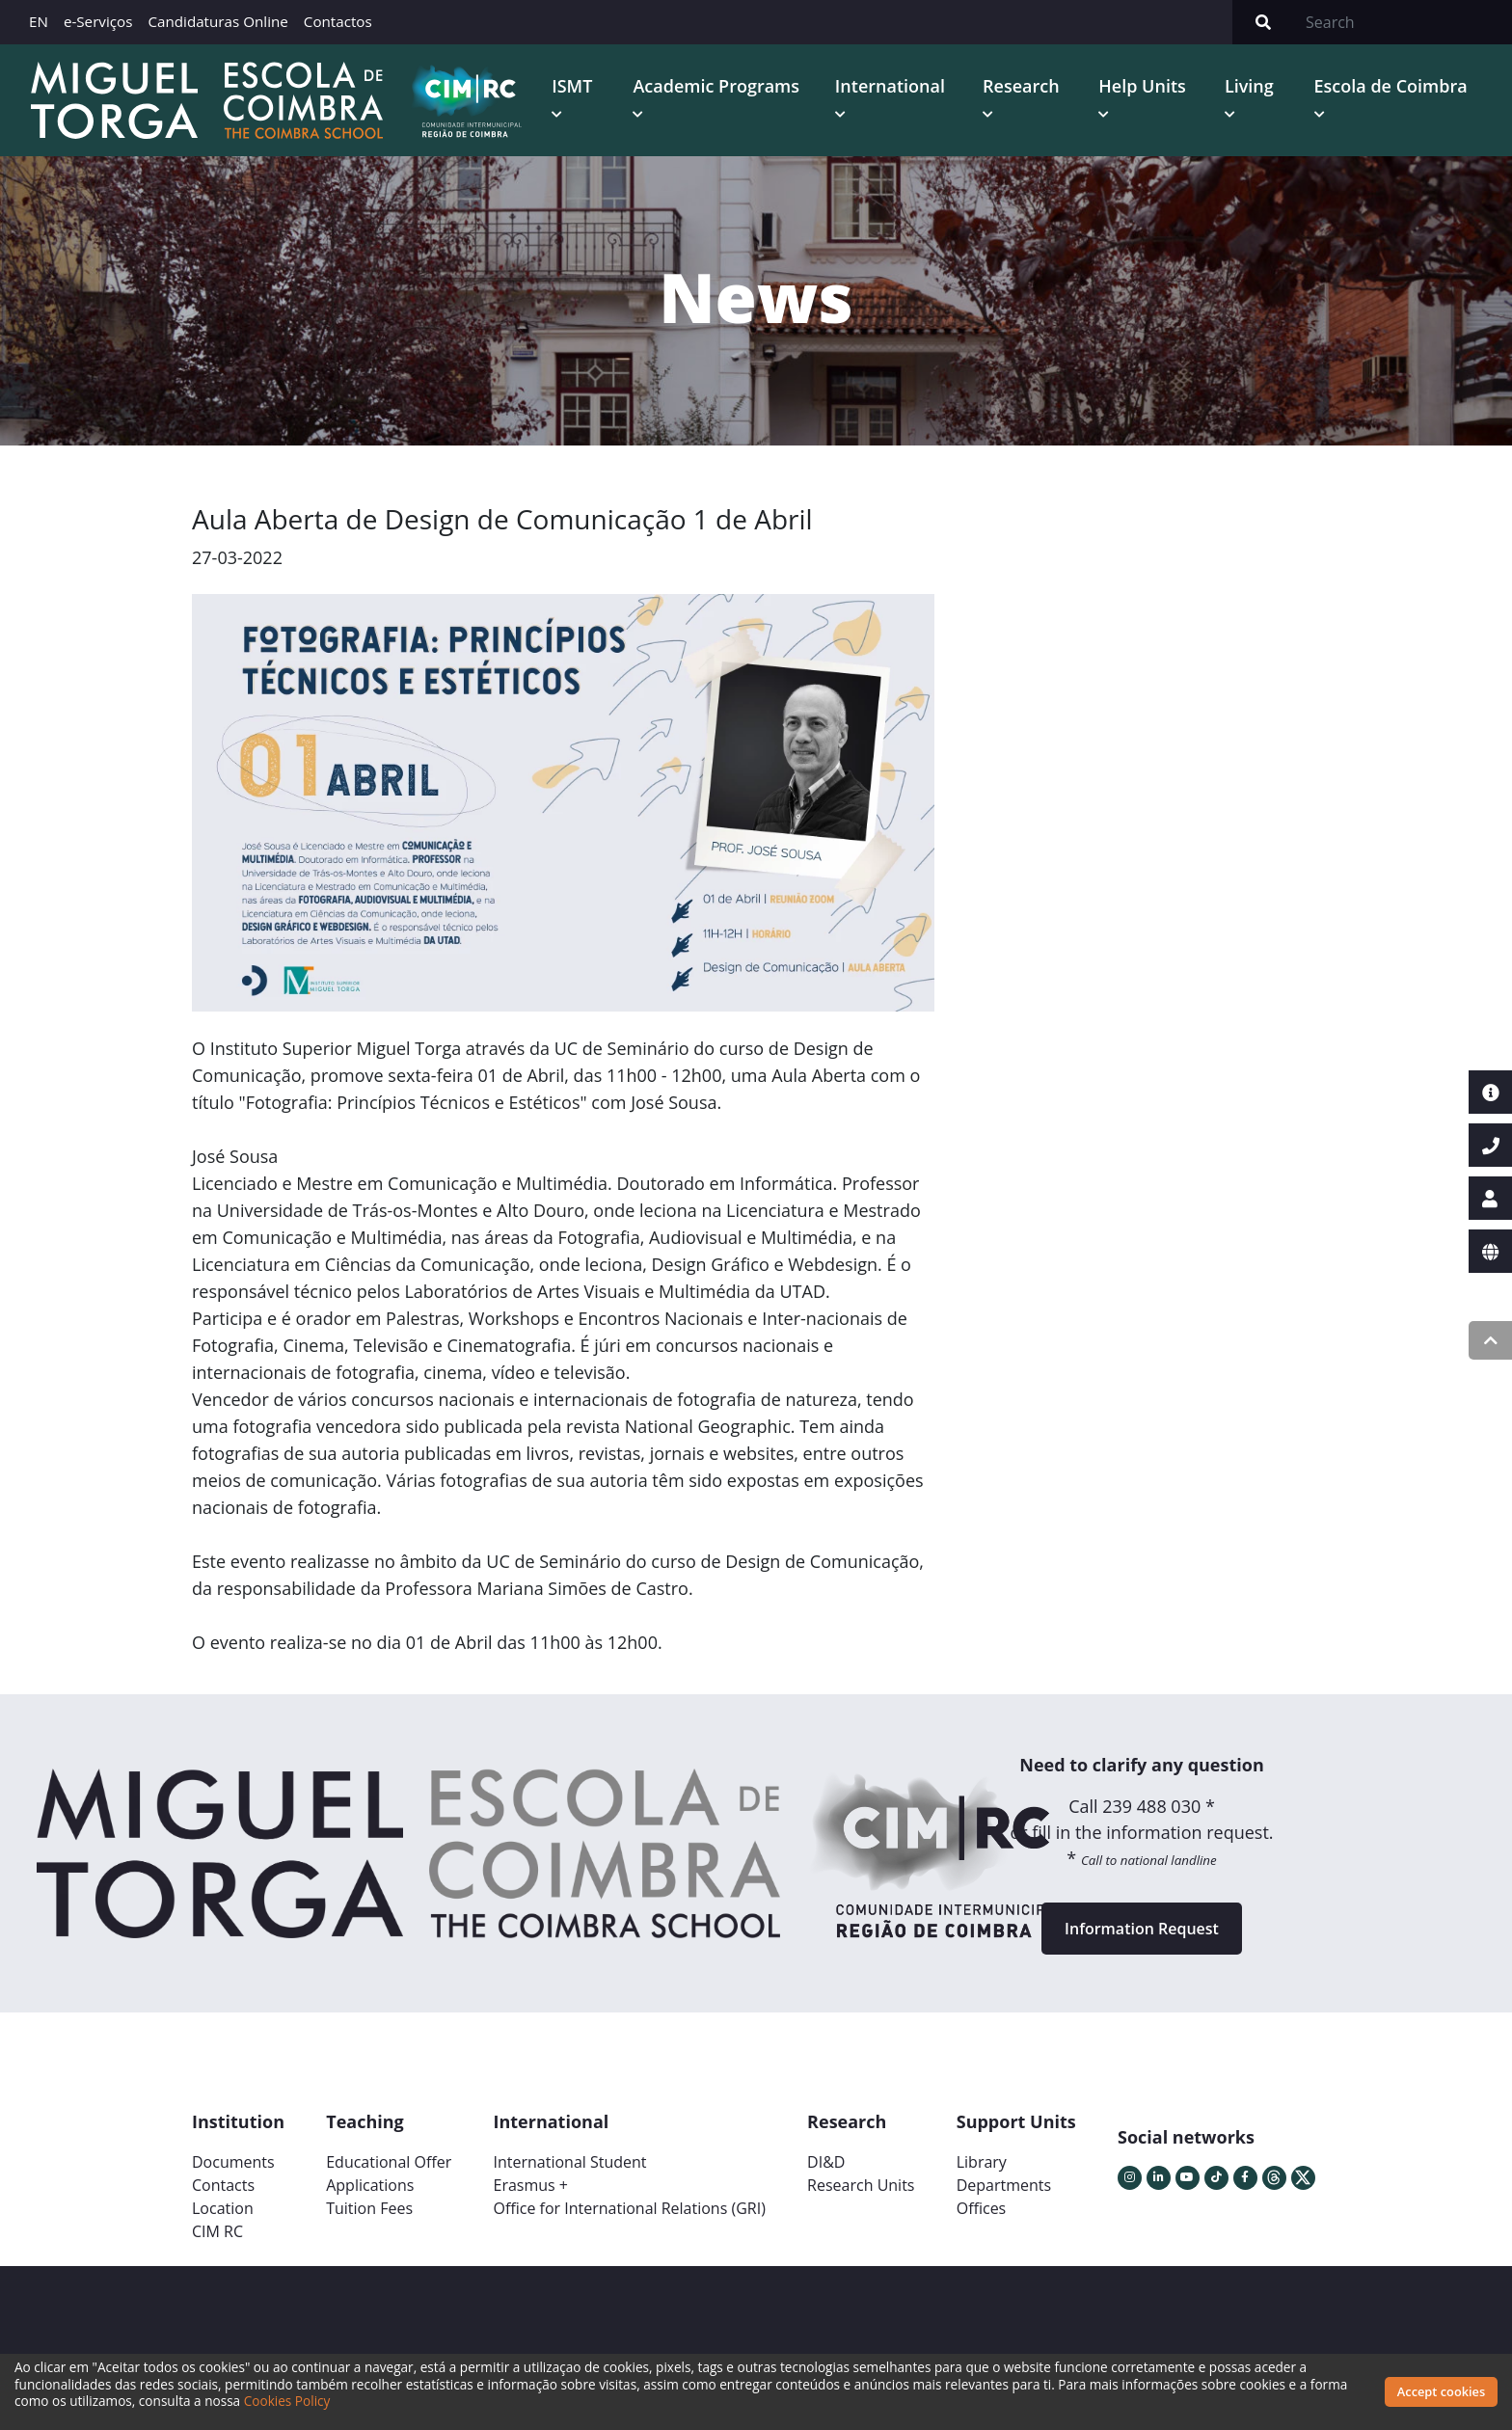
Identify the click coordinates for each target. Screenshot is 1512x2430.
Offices (982, 2208)
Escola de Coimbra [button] (1391, 85)
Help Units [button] (1142, 85)
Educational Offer (388, 2162)
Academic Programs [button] (716, 85)
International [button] (890, 85)
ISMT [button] (572, 85)
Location (223, 2208)
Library (982, 2162)
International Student (569, 2162)
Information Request (1142, 1928)
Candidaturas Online (217, 21)
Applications (370, 2185)
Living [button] (1249, 85)
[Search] (1403, 22)
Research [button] (1021, 85)
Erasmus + (530, 2185)
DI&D (826, 2162)
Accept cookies (1441, 2391)
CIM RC (217, 2231)
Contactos (338, 21)
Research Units (860, 2185)
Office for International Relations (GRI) (629, 2208)
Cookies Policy (287, 2400)
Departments (1004, 2185)
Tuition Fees (369, 2208)
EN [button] (38, 21)
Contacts (223, 2185)
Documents (233, 2162)
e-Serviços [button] (98, 21)
